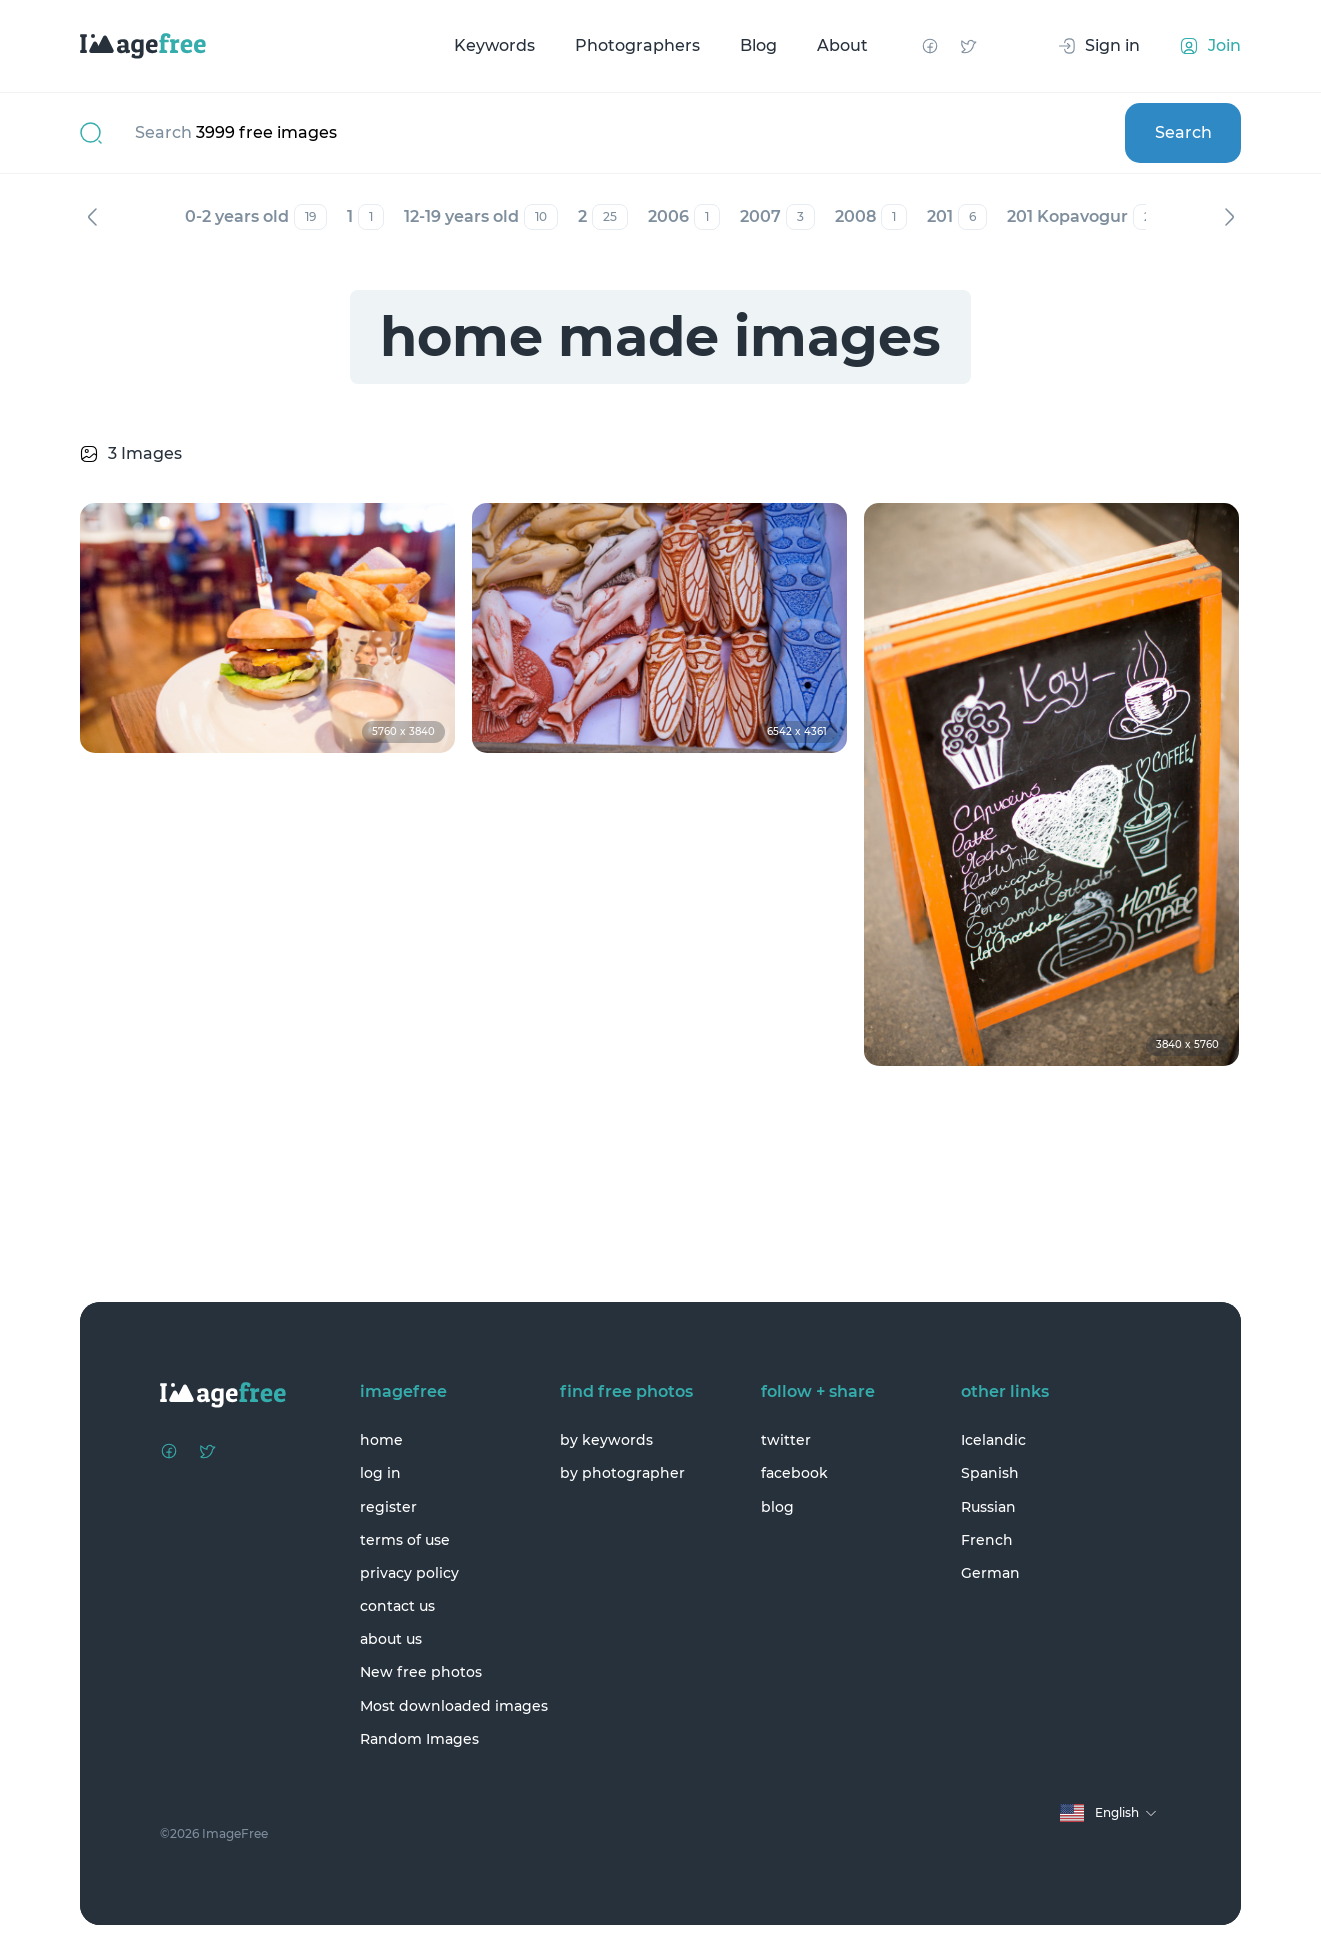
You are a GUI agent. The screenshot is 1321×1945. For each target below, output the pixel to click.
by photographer (622, 1473)
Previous (92, 217)
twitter (786, 1440)
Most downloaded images (454, 1706)
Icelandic (993, 1440)
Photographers (637, 45)
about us (391, 1639)
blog (777, 1507)
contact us (397, 1606)
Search (1183, 132)
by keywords (606, 1440)
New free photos (421, 1672)
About (842, 45)
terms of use (405, 1540)
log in (380, 1473)
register (388, 1507)
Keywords (494, 45)
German (990, 1573)
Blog (758, 45)
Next (1229, 217)
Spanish (990, 1473)
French (987, 1540)
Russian (988, 1507)
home (381, 1440)
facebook (794, 1473)
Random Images (419, 1739)
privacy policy (409, 1573)
